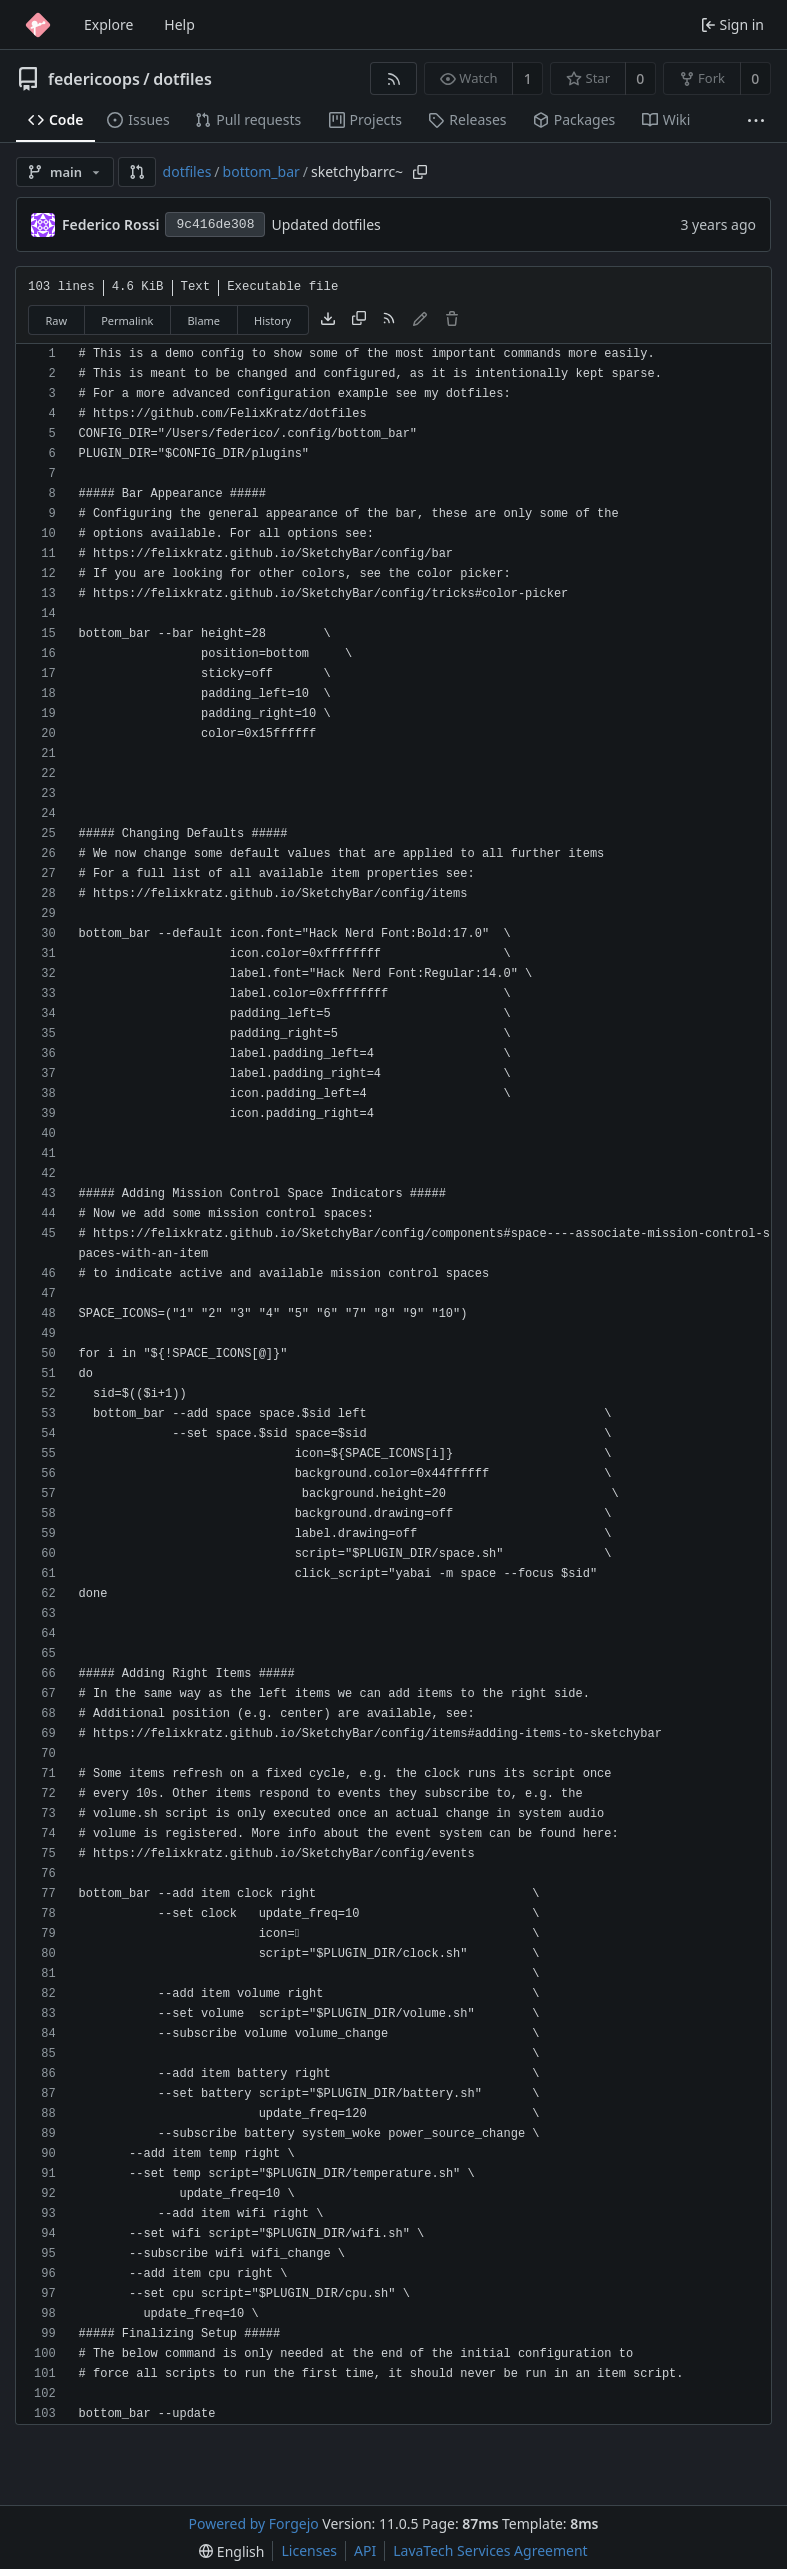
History (272, 320)
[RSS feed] (393, 78)
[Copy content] (359, 320)
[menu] (231, 2551)
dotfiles (182, 79)
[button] (137, 172)
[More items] (756, 120)
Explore (108, 24)
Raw (57, 320)
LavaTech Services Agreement (490, 2550)
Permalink (127, 320)
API (365, 2550)
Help (179, 24)
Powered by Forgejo (254, 2523)
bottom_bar (261, 171)
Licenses (309, 2550)
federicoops (94, 79)
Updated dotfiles (325, 224)
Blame (203, 320)
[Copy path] (420, 172)
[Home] (38, 25)
